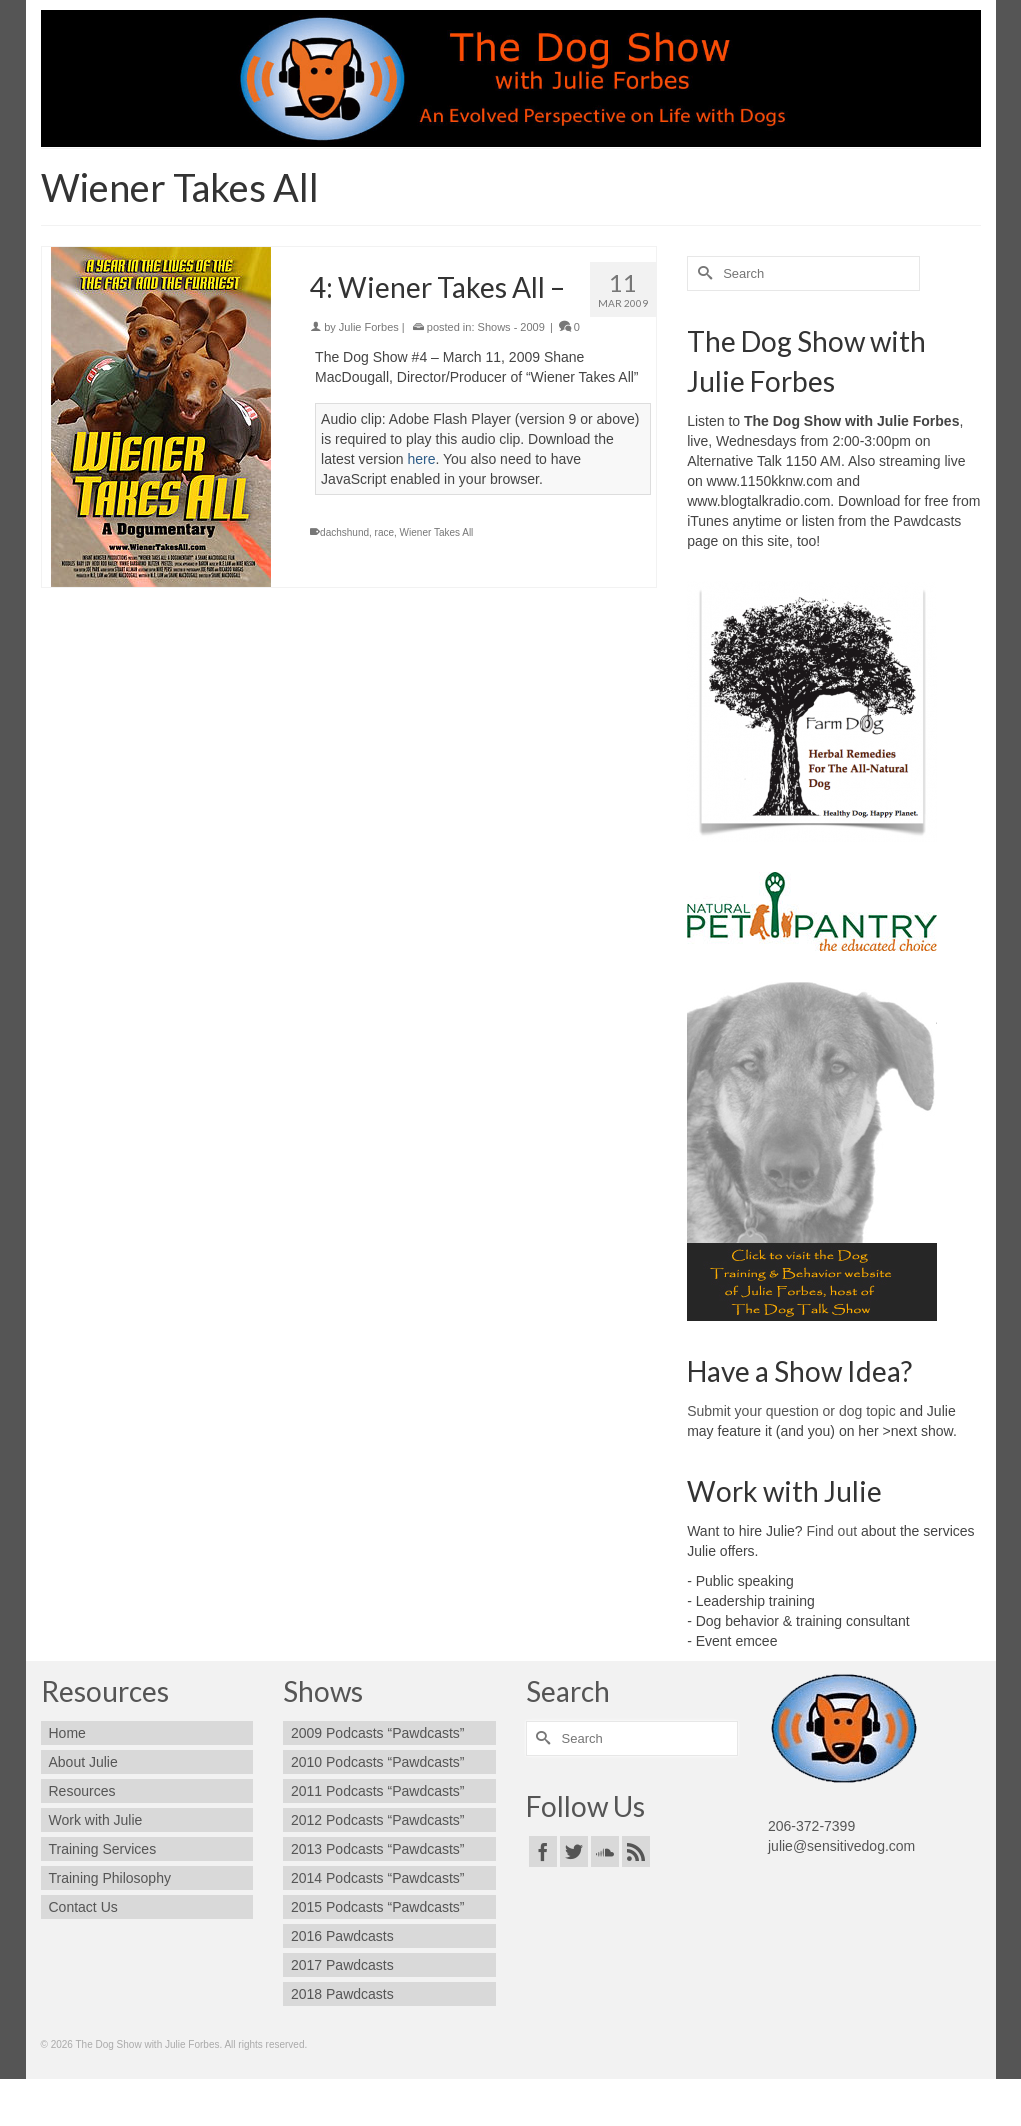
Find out (831, 1531)
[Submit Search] (702, 273)
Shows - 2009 (511, 327)
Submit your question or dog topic (791, 1411)
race (384, 532)
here (421, 459)
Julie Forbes (369, 327)
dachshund (344, 532)
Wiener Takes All (437, 532)
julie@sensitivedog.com (841, 1846)
